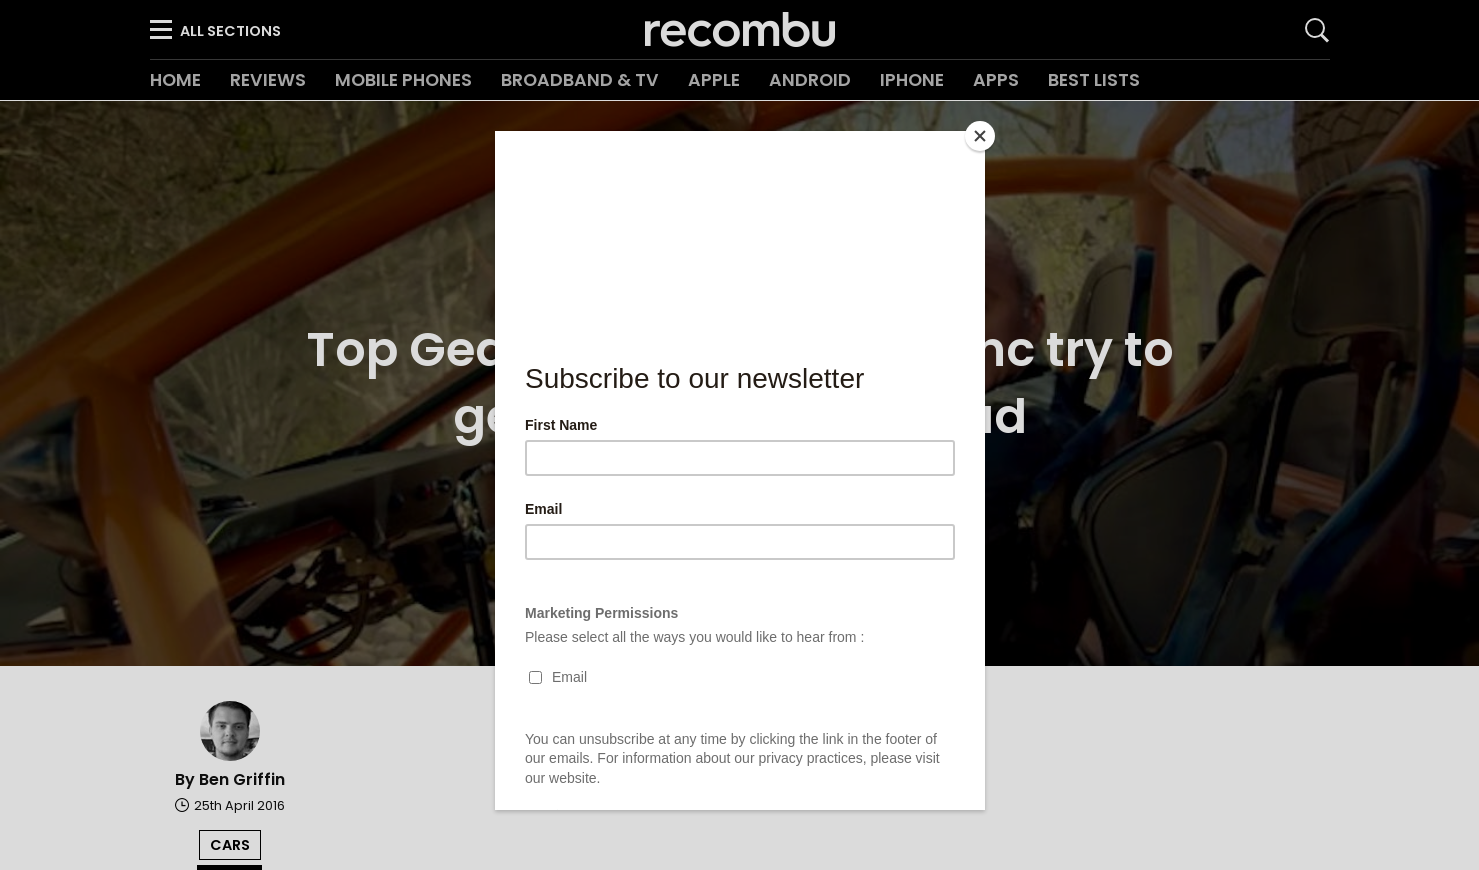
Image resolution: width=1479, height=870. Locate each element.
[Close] (980, 136)
